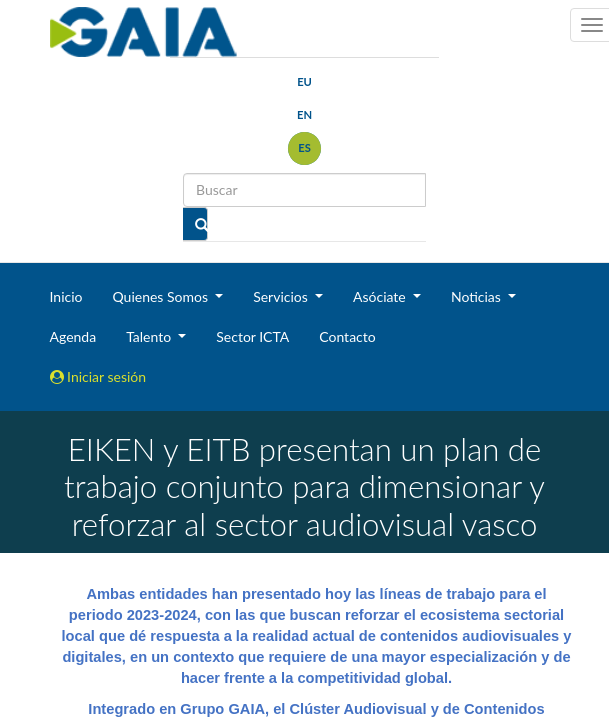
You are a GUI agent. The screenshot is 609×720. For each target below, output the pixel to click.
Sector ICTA (252, 336)
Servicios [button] (282, 296)
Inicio (66, 296)
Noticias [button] (478, 296)
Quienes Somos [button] (161, 296)
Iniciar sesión (98, 376)
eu (304, 81)
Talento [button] (150, 336)
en (304, 114)
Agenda (73, 336)
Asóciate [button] (381, 296)
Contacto (347, 336)
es (304, 147)
